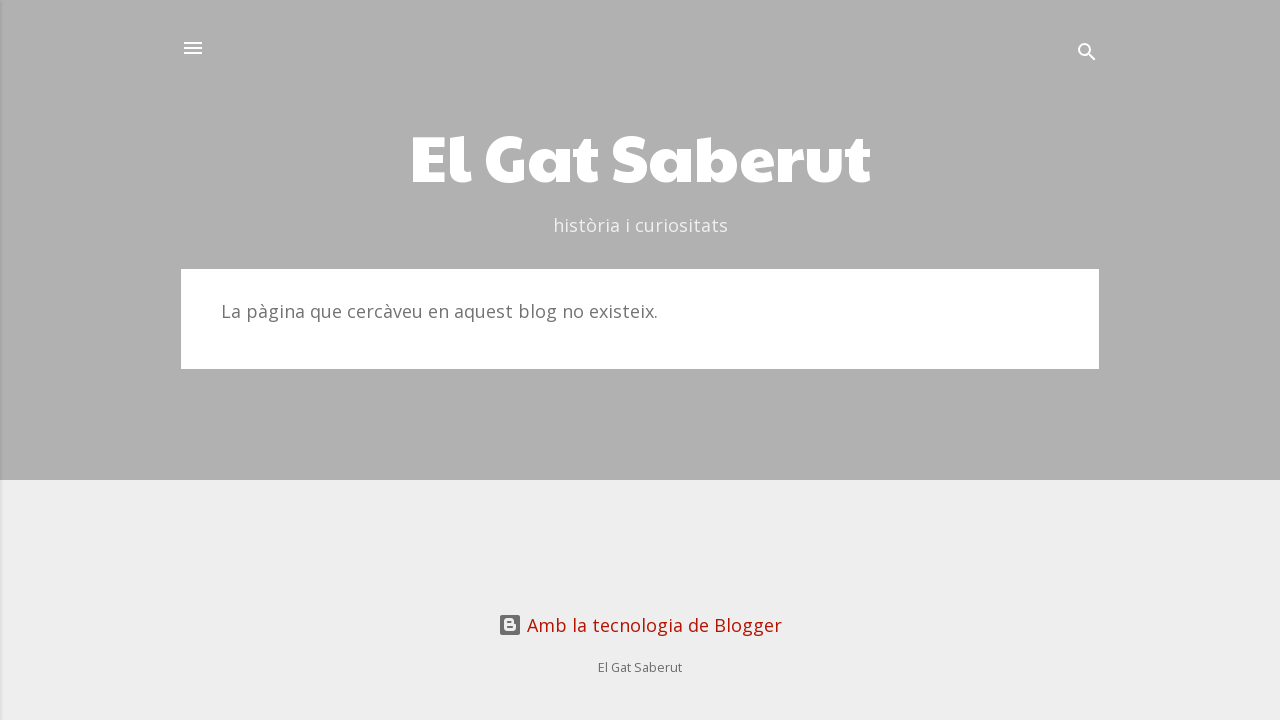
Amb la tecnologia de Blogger (640, 625)
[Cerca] (1087, 54)
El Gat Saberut (640, 155)
